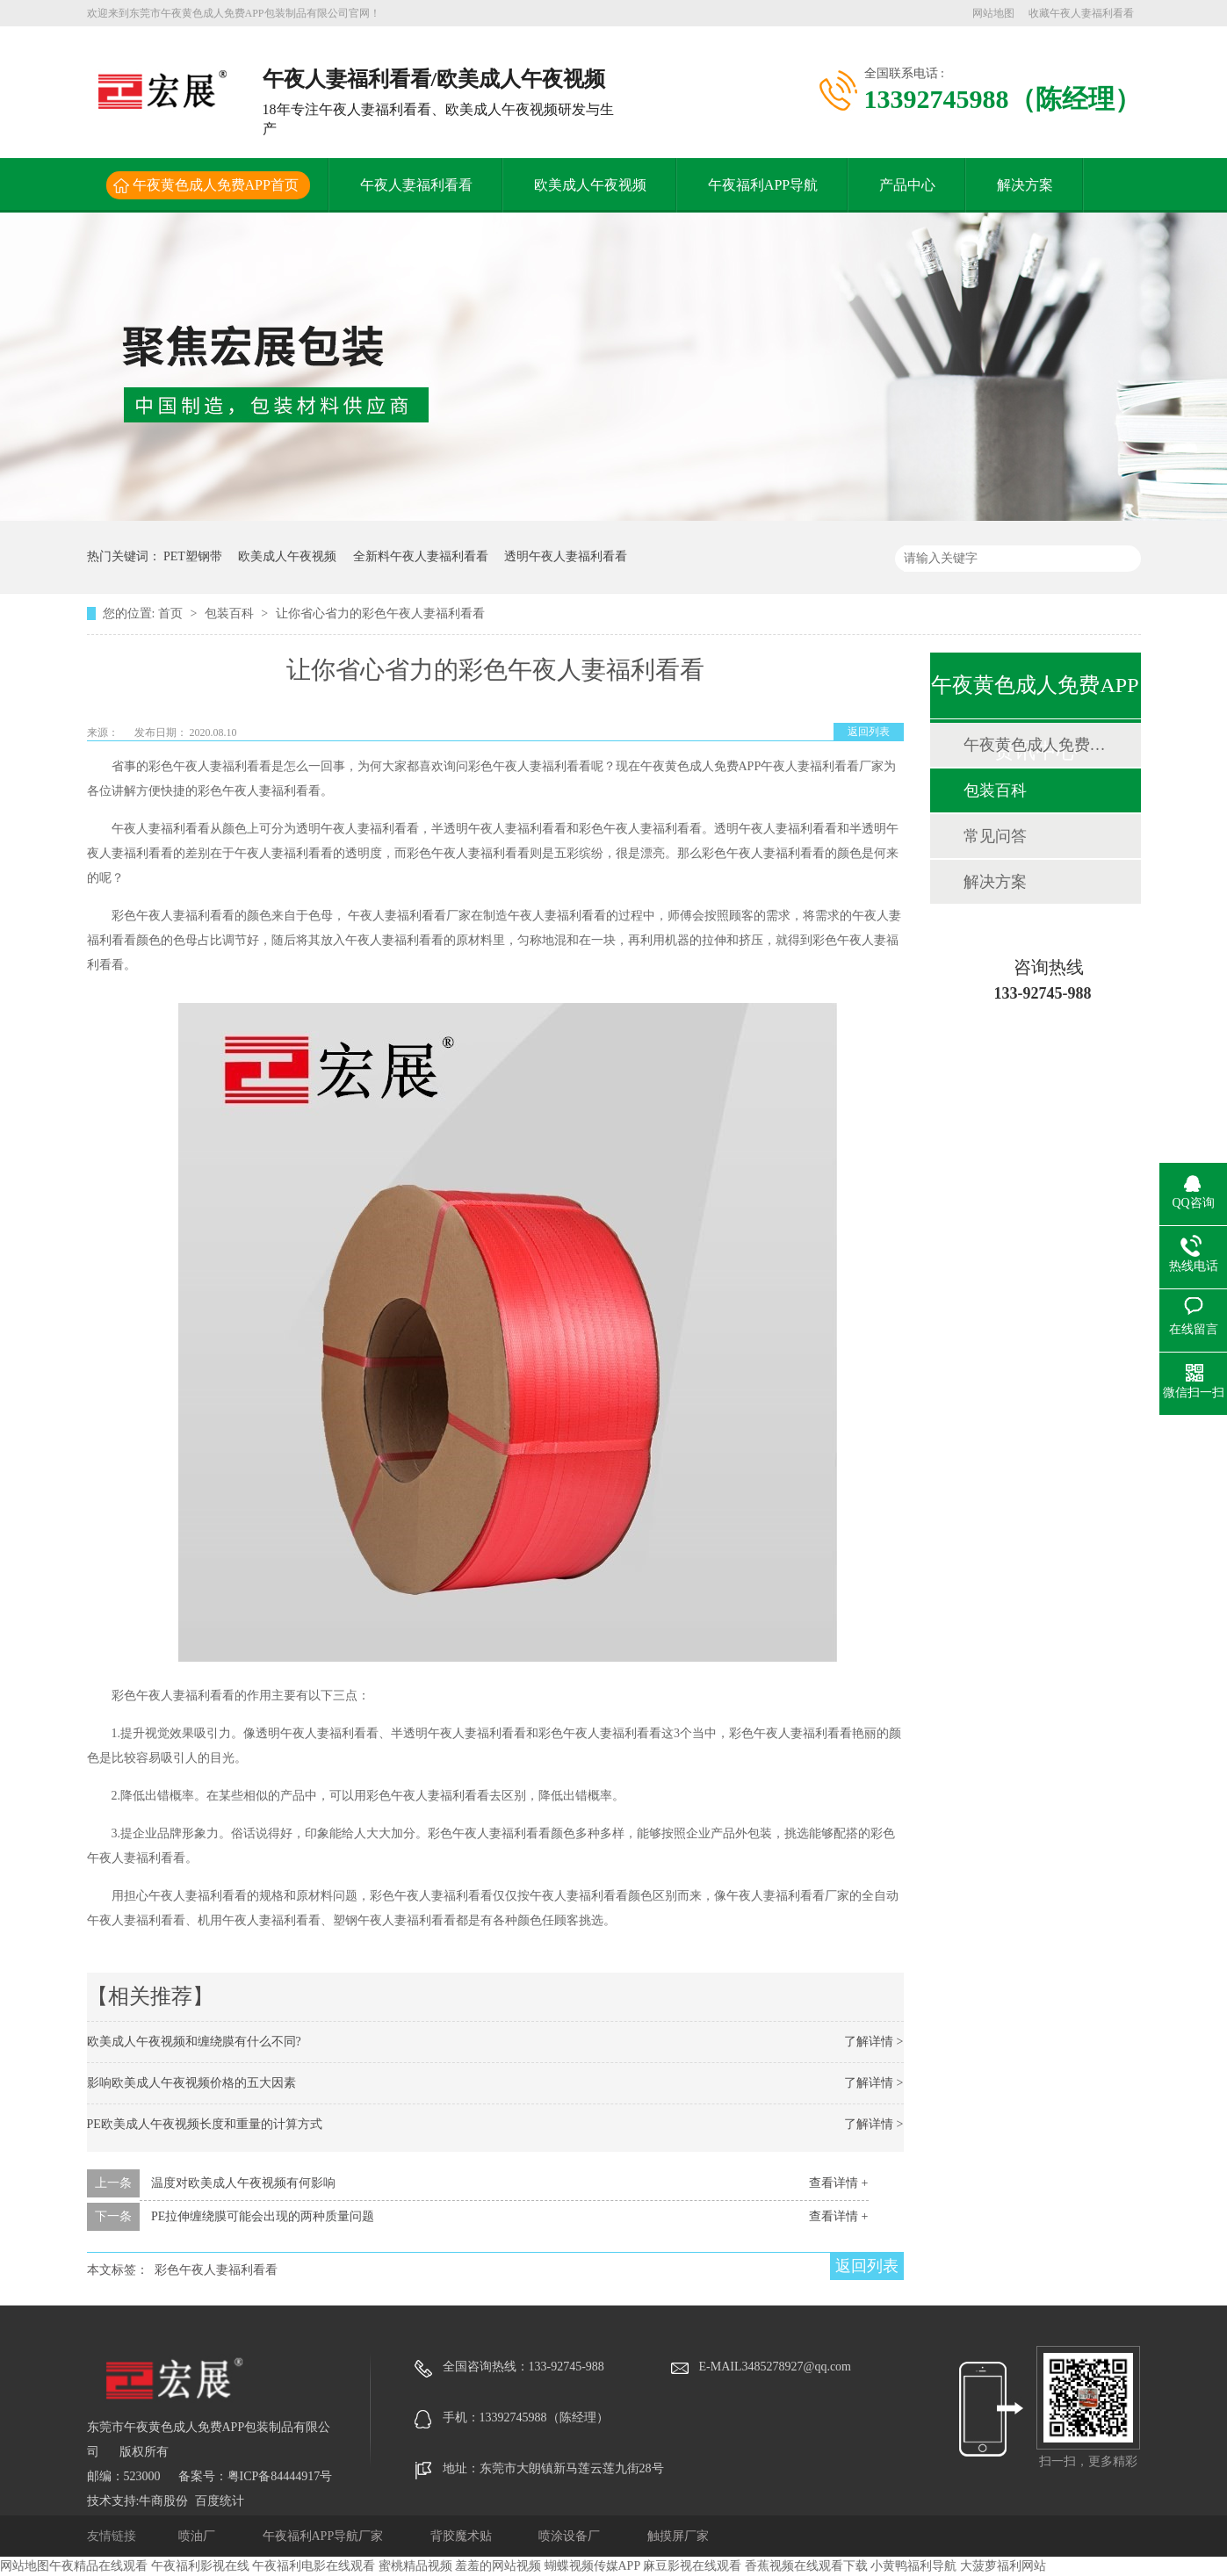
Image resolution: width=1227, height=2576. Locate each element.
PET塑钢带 (192, 556)
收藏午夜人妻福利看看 (1081, 13)
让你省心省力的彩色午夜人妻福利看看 (380, 613)
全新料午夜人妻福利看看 (420, 556)
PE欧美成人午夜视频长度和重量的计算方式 (204, 2124)
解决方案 (1025, 184)
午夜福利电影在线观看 (313, 2565)
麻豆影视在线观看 (692, 2565)
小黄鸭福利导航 (913, 2565)
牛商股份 (163, 2500)
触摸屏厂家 (678, 2536)
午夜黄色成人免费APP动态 (1035, 745)
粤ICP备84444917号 (280, 2476)
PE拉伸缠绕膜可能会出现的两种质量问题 (262, 2216)
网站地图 (993, 13)
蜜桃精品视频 (415, 2565)
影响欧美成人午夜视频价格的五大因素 (191, 2082)
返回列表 (869, 731)
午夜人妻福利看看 (416, 184)
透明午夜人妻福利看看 (565, 556)
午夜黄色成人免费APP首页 (216, 184)
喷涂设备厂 (570, 2536)
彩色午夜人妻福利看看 (216, 2270)
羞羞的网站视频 (498, 2565)
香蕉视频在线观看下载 (806, 2565)
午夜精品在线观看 (98, 2565)
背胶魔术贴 (462, 2536)
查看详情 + (838, 2183)
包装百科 (231, 613)
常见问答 (995, 836)
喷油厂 (198, 2536)
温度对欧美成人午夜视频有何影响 (243, 2183)
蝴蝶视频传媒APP (592, 2565)
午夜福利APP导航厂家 (324, 2536)
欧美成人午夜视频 (590, 184)
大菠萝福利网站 (1003, 2565)
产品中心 (907, 184)
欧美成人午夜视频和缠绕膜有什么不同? (194, 2041)
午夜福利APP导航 (763, 184)
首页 (172, 613)
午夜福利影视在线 (200, 2565)
